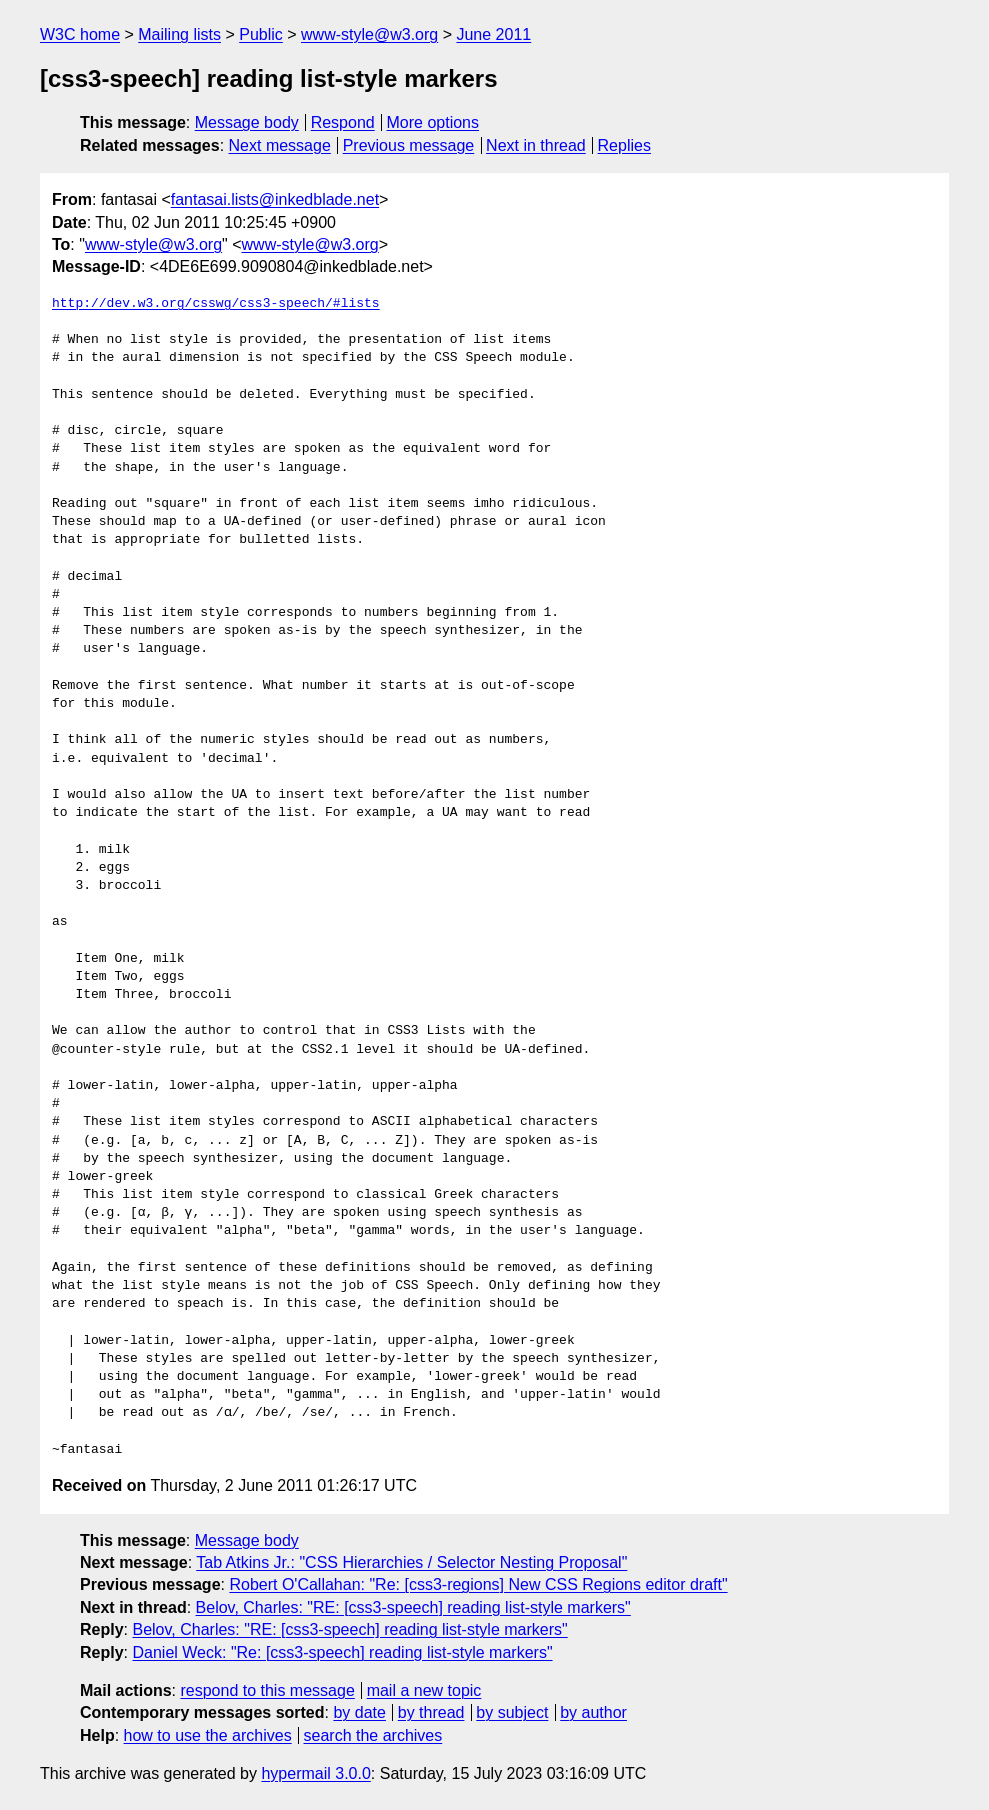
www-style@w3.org (369, 34)
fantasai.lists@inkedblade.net (275, 199)
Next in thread (536, 145)
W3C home (80, 34)
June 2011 (493, 34)
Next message (280, 145)
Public (261, 34)
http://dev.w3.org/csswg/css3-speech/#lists (216, 304)
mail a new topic (424, 1690)
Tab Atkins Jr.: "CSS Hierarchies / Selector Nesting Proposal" (411, 1562)
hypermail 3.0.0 (315, 1773)
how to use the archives (208, 1735)
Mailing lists (179, 34)
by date (359, 1712)
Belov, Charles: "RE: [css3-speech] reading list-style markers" (413, 1607)
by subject (512, 1712)
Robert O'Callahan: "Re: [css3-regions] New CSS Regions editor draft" (478, 1584)
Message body (247, 122)
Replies (624, 145)
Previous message (409, 145)
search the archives (373, 1735)
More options (433, 122)
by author (593, 1712)
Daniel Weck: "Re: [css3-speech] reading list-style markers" (342, 1652)
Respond (343, 122)
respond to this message (267, 1690)
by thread (431, 1712)
